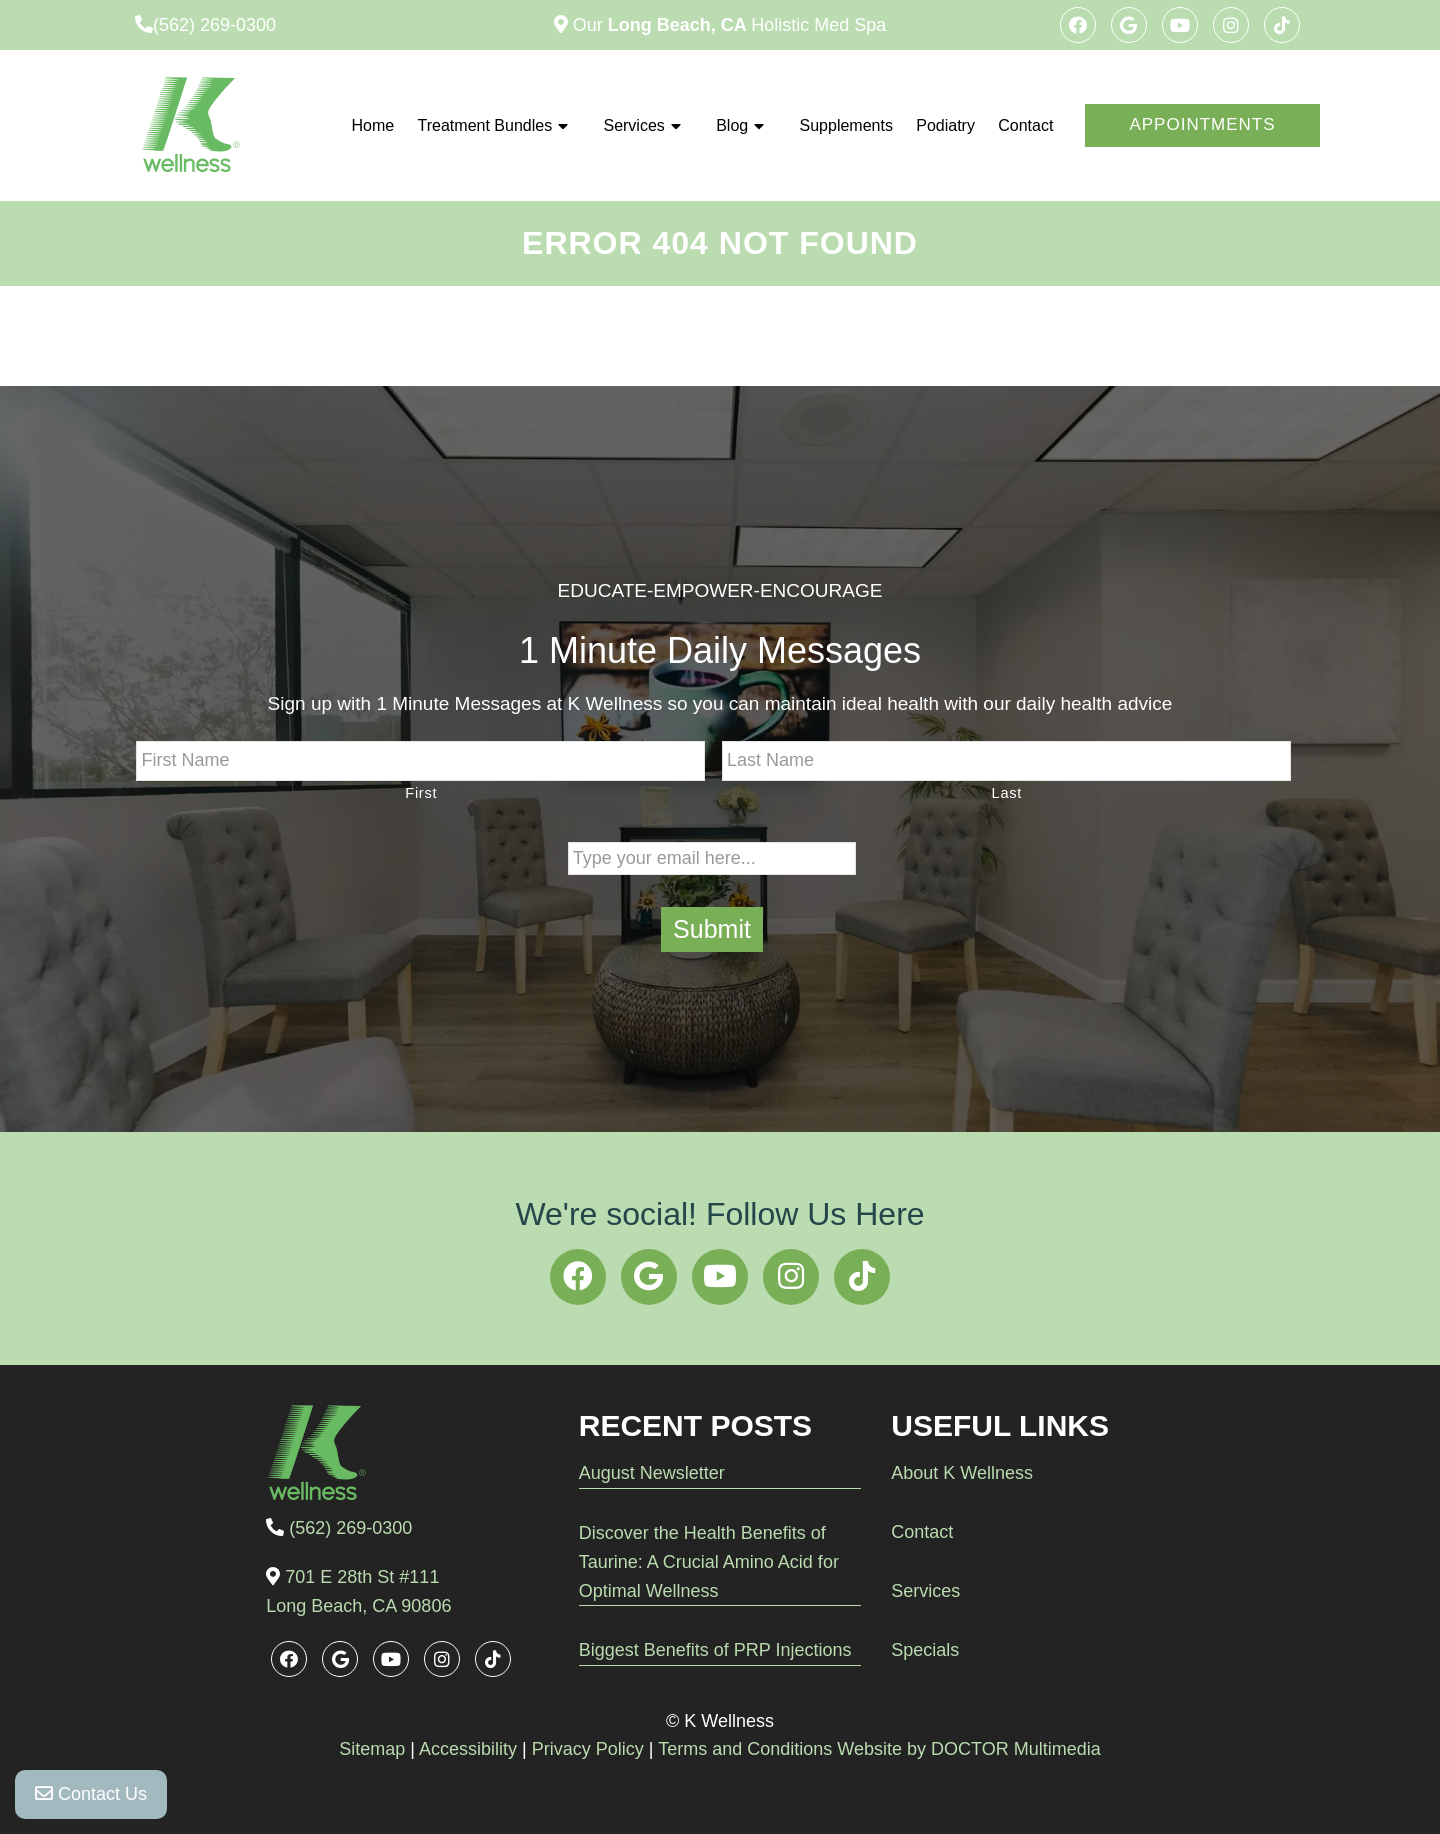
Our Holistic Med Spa (727, 25)
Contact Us (91, 1794)
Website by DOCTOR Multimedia (968, 1749)
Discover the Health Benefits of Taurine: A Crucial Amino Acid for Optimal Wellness (709, 1562)
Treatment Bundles (485, 125)
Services (633, 125)
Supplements (846, 125)
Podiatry (945, 125)
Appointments (1202, 124)
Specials (925, 1650)
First (421, 793)
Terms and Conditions (745, 1749)
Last (1007, 793)
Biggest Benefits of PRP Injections (715, 1650)
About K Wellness (962, 1473)
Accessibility (468, 1749)
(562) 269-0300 (214, 25)
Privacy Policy (588, 1749)
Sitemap (372, 1749)
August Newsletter (652, 1473)
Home (373, 125)
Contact (1025, 125)
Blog (732, 125)
